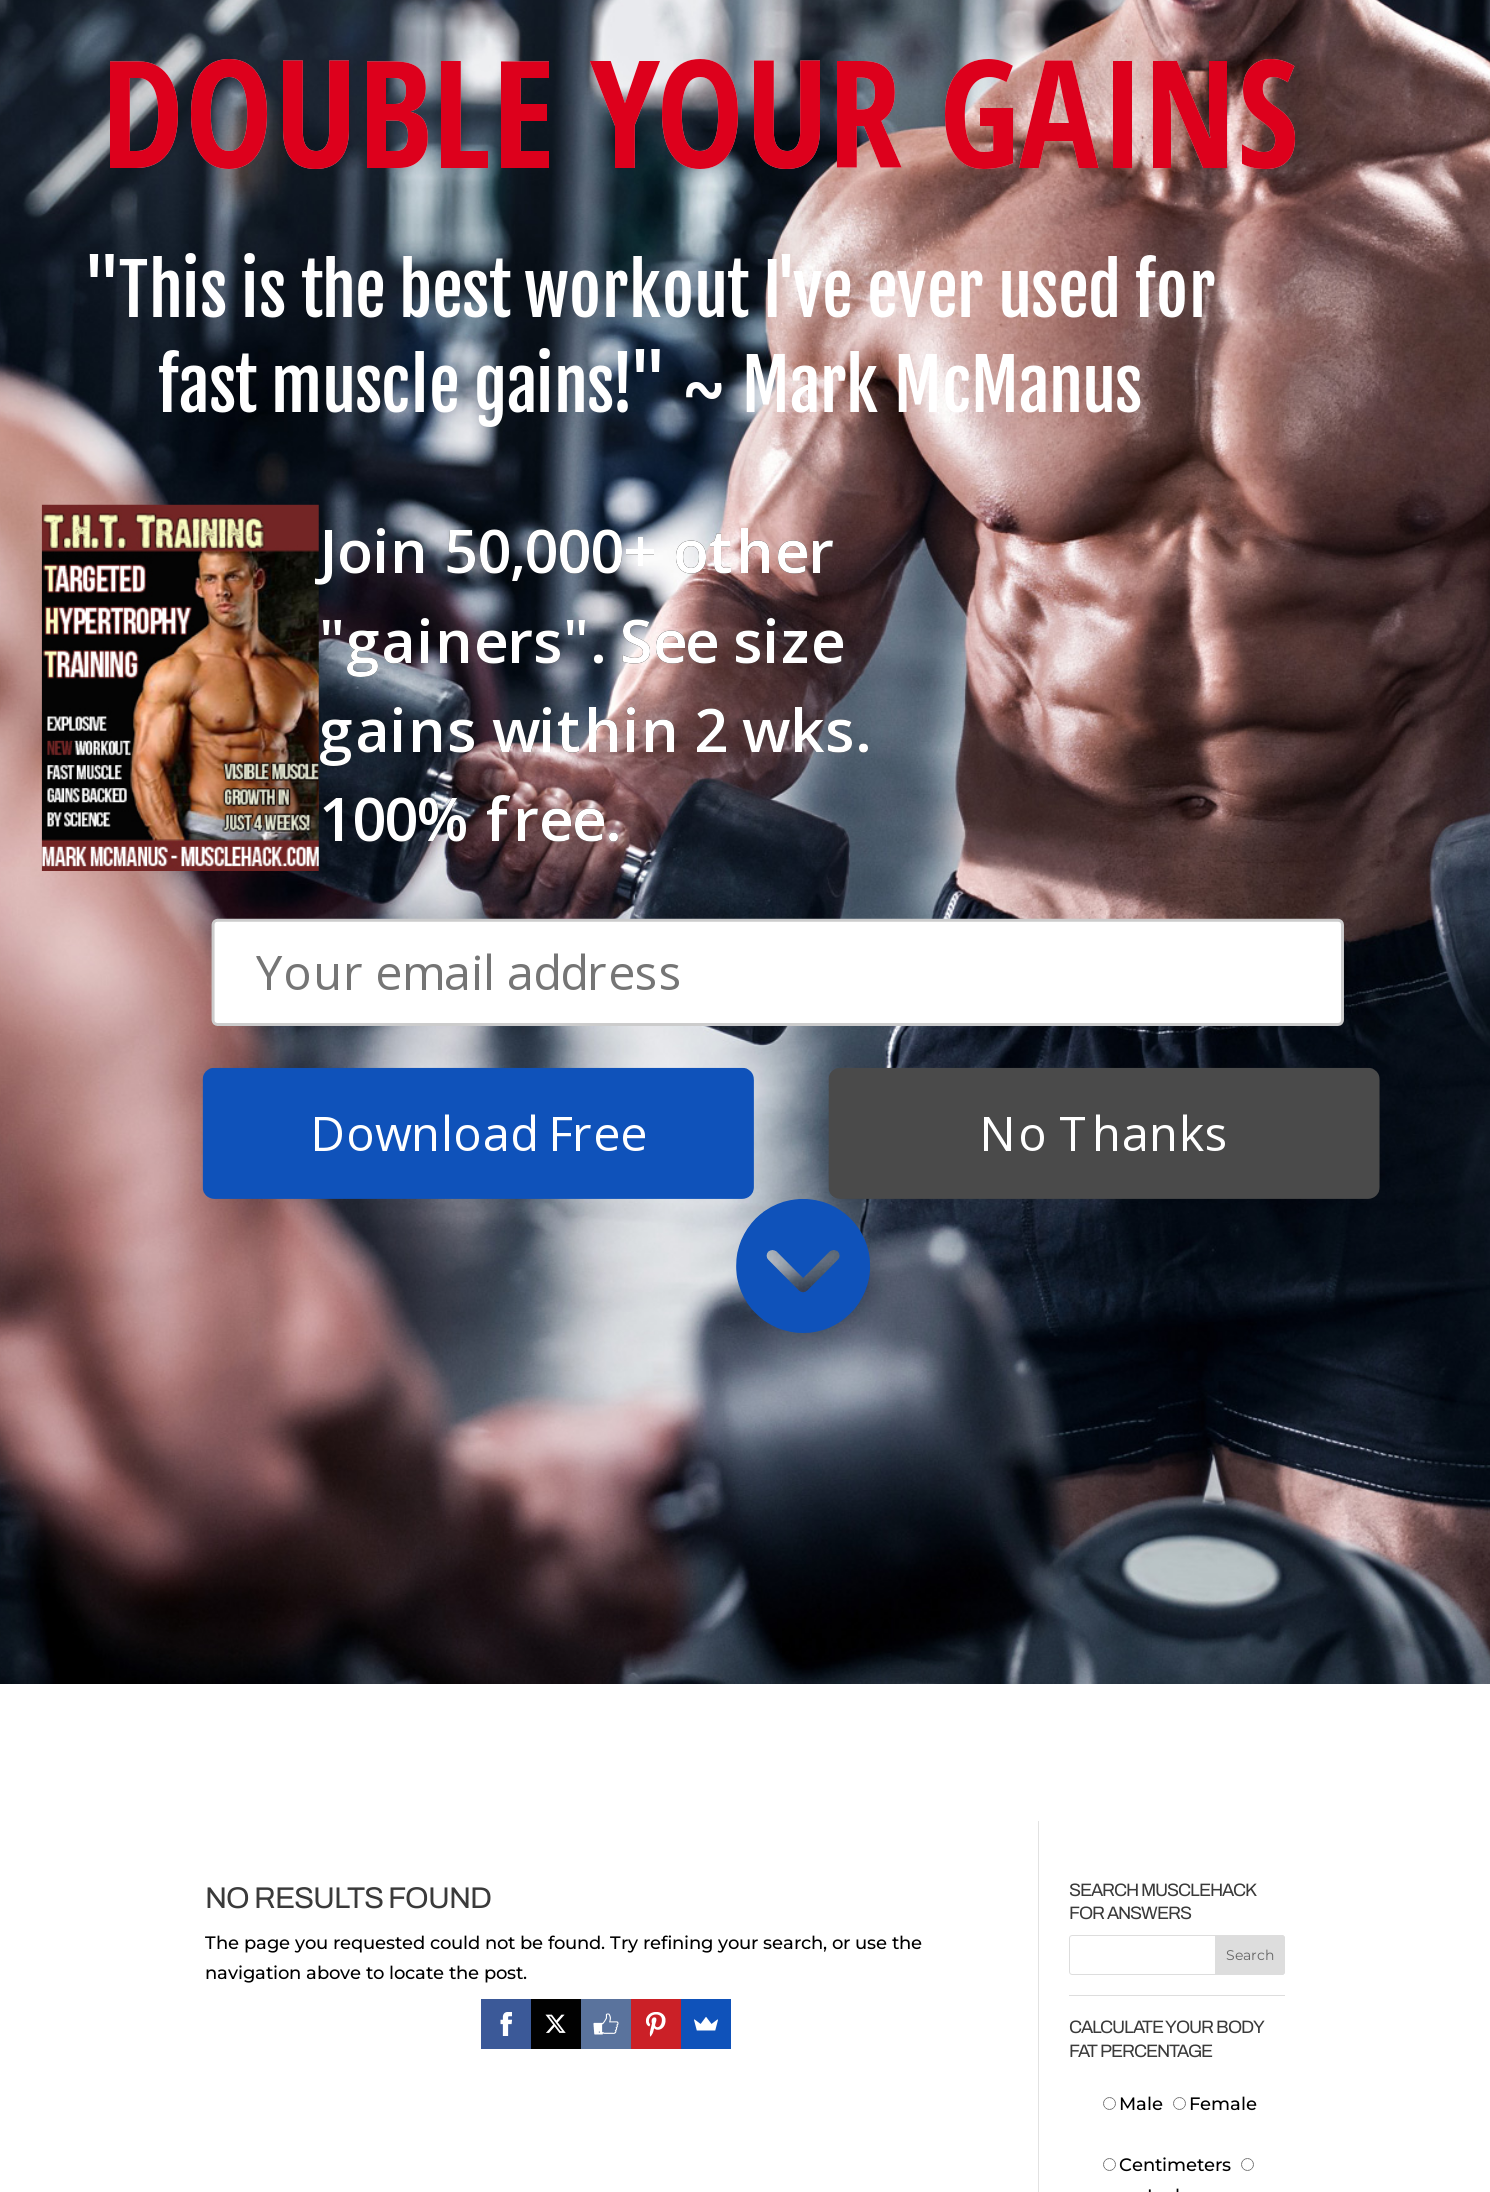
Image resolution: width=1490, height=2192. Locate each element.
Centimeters (1167, 1389)
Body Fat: (1132, 1819)
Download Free (478, 357)
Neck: (1149, 1543)
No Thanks (1104, 357)
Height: (1142, 1481)
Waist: (1147, 1604)
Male (1135, 1328)
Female (1215, 1328)
